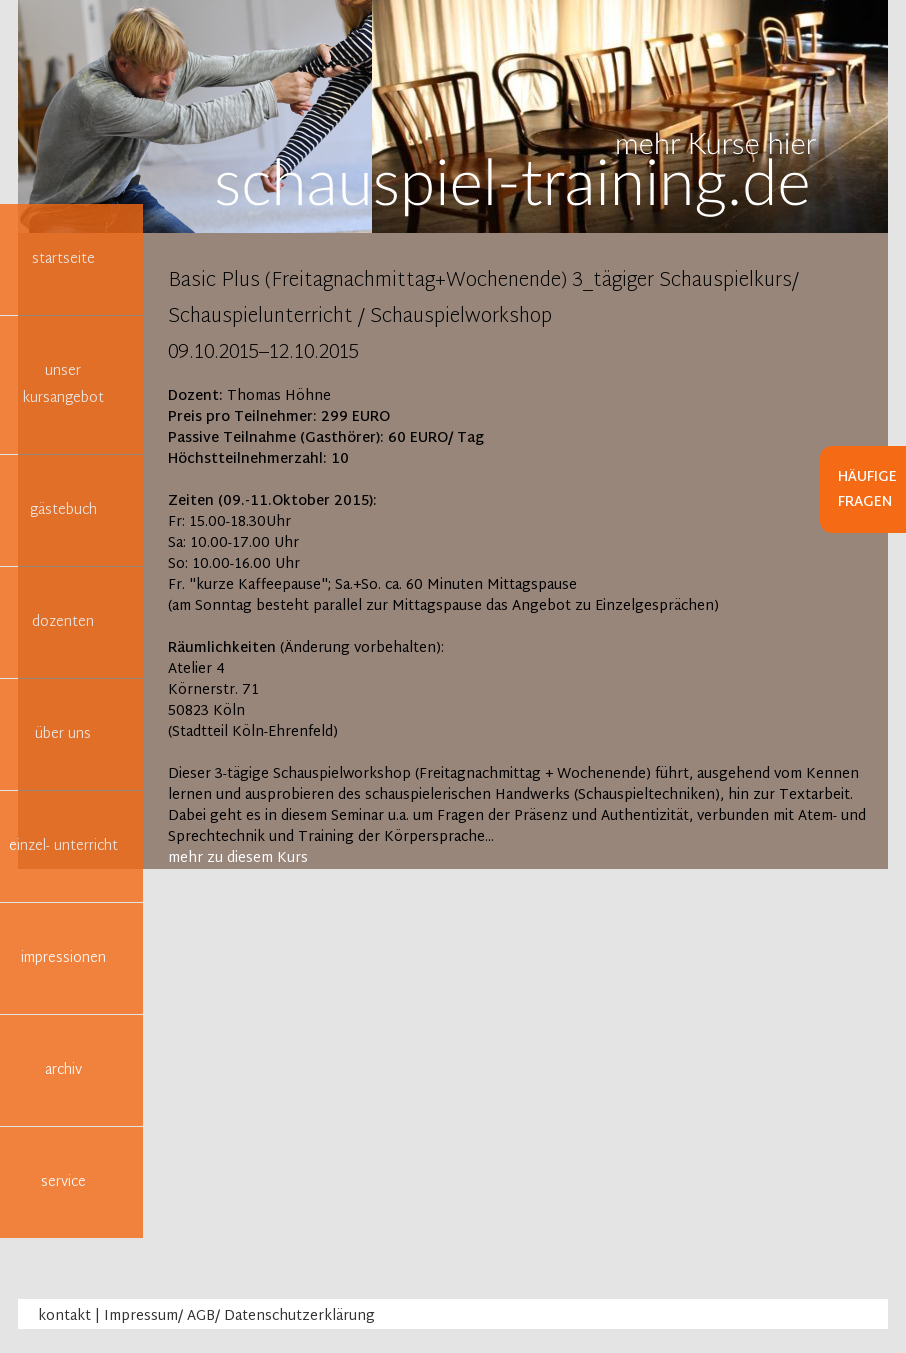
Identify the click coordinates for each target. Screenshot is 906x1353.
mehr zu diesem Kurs (238, 858)
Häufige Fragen (867, 490)
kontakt (64, 1316)
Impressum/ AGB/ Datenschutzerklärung (239, 1316)
